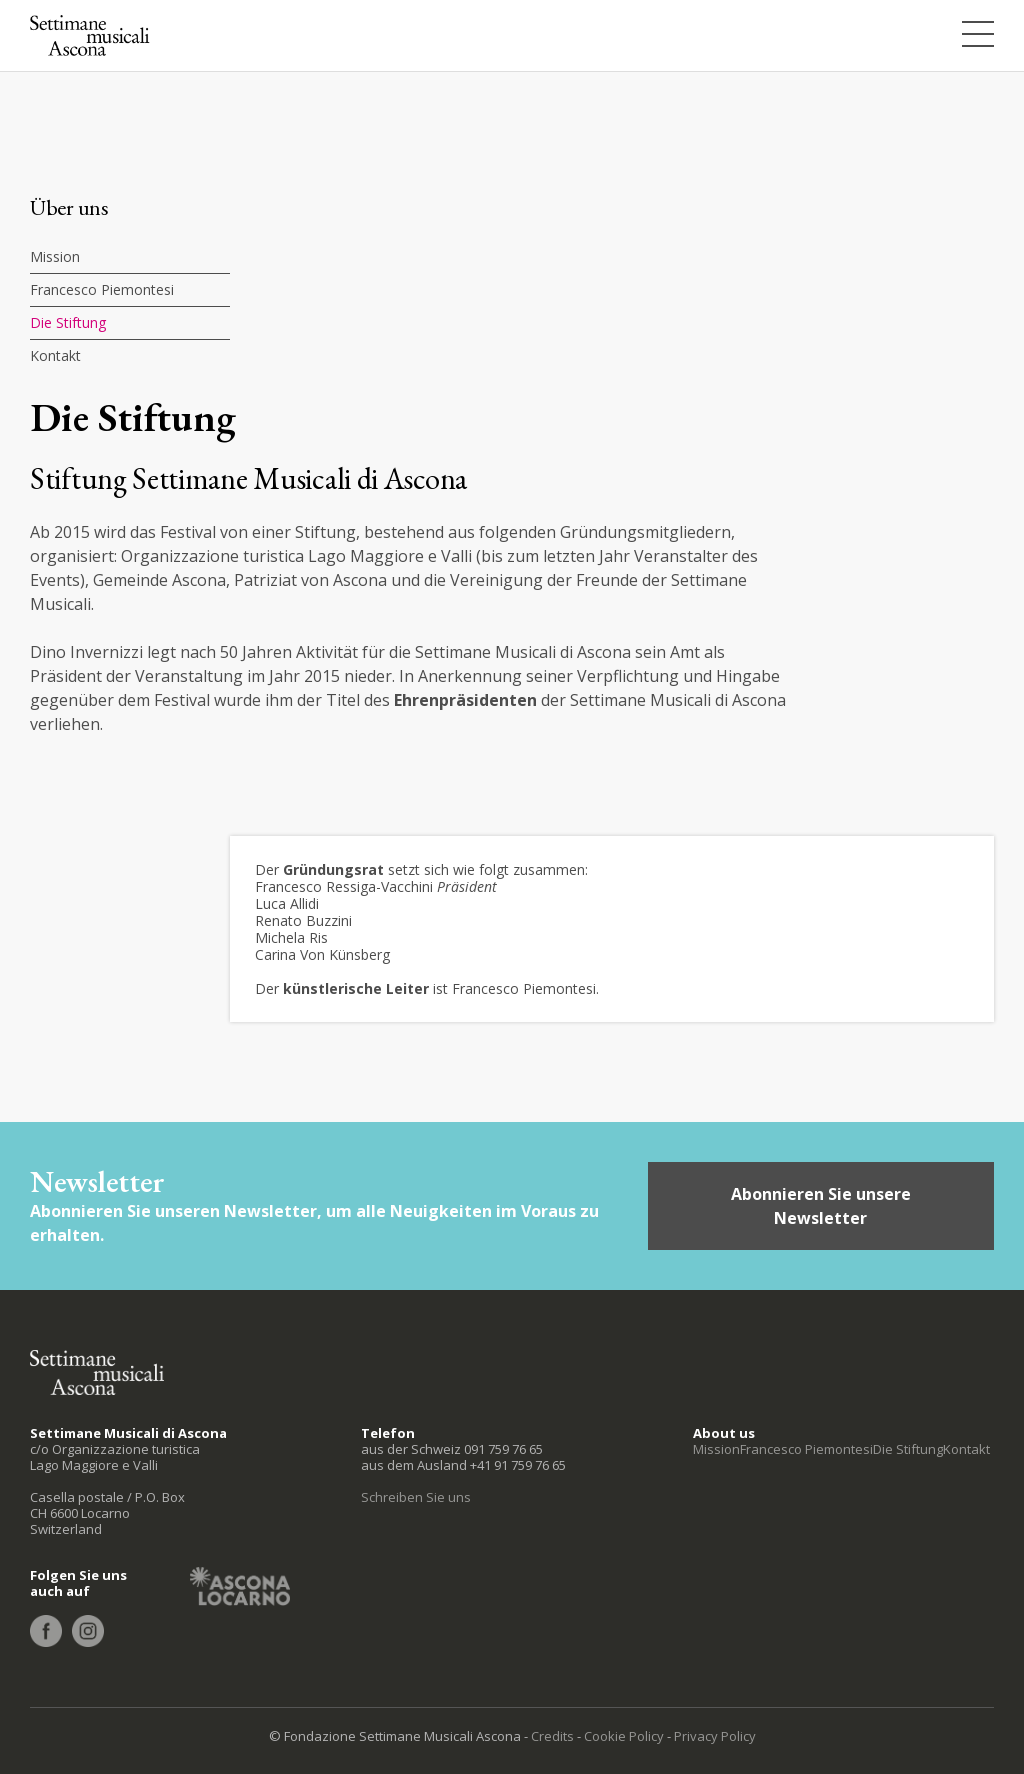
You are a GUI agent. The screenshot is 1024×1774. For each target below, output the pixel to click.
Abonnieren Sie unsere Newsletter (821, 1206)
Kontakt (55, 355)
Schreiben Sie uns (416, 1497)
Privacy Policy (715, 1736)
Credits (552, 1736)
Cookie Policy (624, 1736)
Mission (55, 256)
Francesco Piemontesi (102, 289)
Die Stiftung (68, 322)
